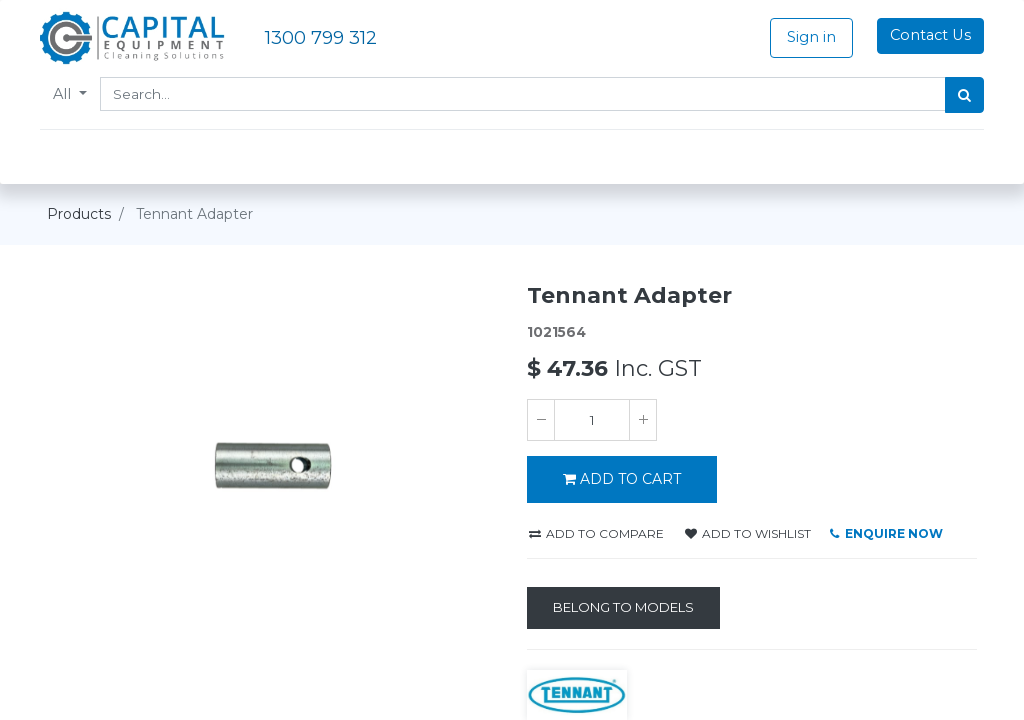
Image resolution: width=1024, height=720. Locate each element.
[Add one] (643, 420)
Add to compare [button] (596, 533)
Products (79, 214)
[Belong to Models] (623, 608)
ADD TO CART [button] (622, 479)
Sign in (804, 37)
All (71, 94)
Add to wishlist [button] (748, 533)
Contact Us (923, 35)
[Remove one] (541, 420)
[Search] (957, 95)
